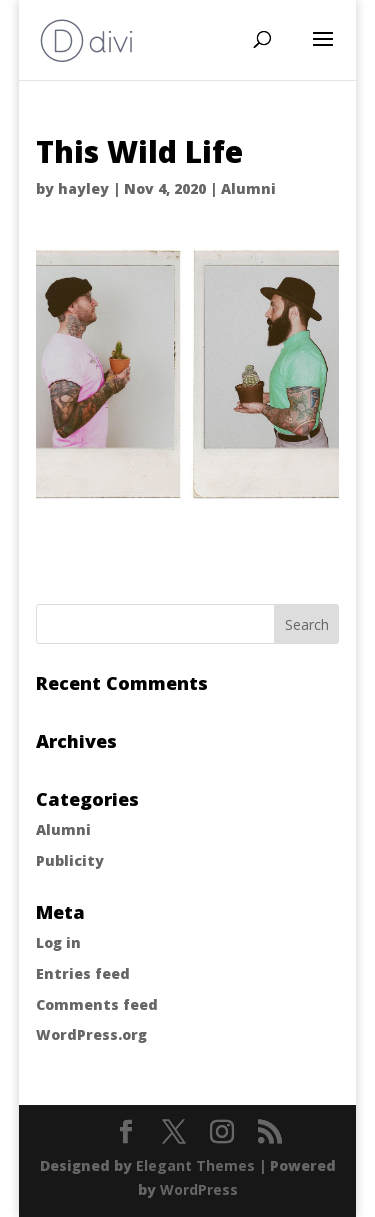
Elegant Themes (195, 1165)
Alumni (248, 188)
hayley (83, 188)
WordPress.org (91, 1034)
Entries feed (83, 973)
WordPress (199, 1189)
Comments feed (97, 1004)
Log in (58, 942)
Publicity (70, 860)
